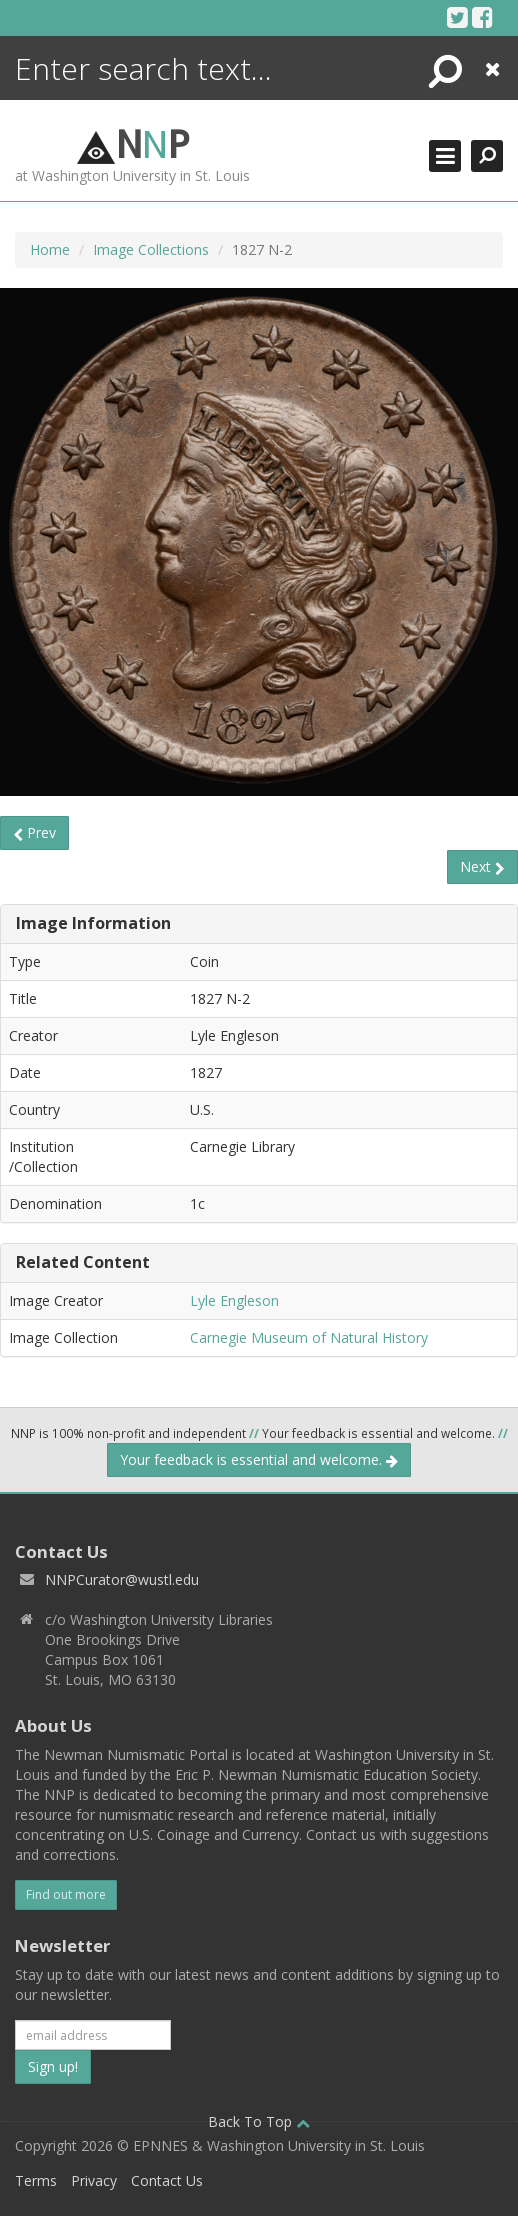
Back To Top (259, 2121)
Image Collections (151, 249)
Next (482, 866)
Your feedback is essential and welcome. (259, 1459)
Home (50, 249)
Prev (34, 832)
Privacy (94, 2180)
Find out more (66, 1894)
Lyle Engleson (234, 1300)
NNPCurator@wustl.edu (122, 1579)
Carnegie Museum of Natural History (309, 1337)
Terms (36, 2180)
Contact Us (167, 2180)
